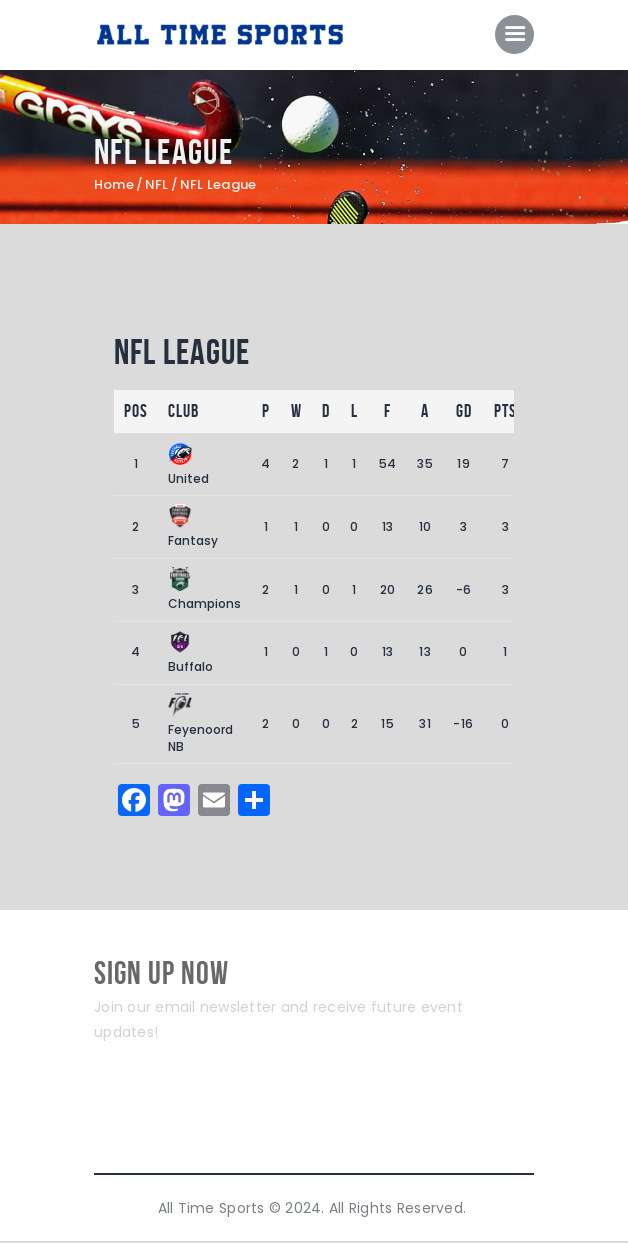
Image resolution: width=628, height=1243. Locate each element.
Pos (136, 412)
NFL (157, 186)
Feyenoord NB (200, 725)
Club (183, 412)
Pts (505, 412)
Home (114, 186)
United (188, 465)
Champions (204, 590)
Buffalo (190, 653)
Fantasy (193, 527)
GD (464, 412)
